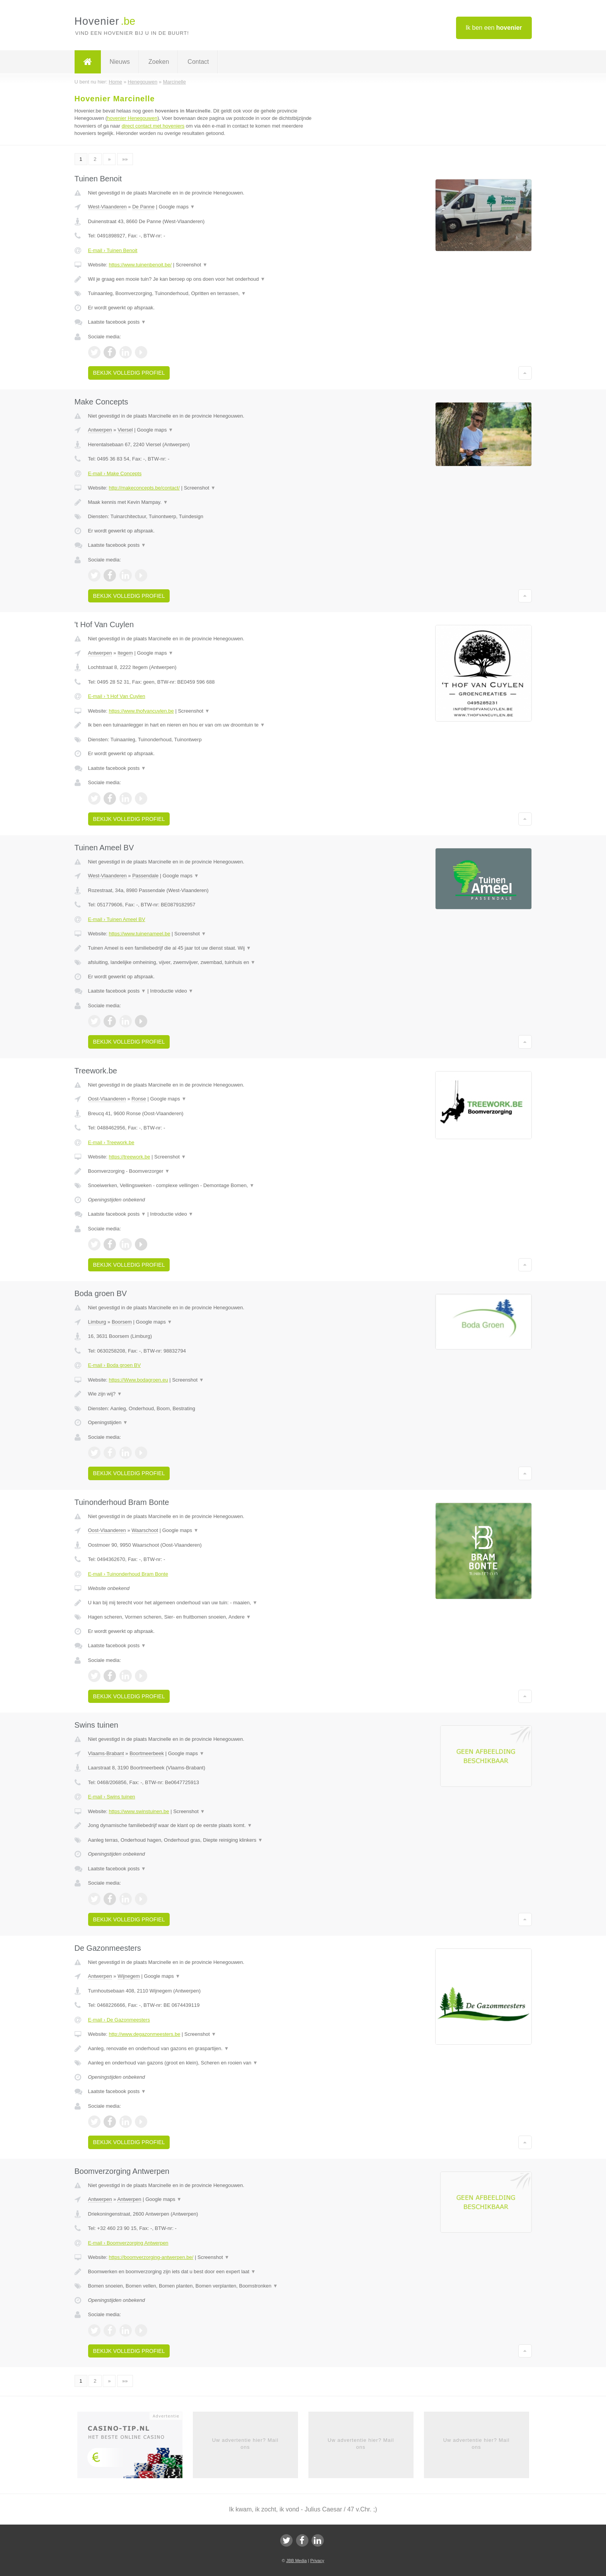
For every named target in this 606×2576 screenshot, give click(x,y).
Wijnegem (128, 1976)
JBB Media (296, 2560)
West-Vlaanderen (107, 207)
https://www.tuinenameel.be (139, 934)
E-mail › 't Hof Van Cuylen (116, 696)
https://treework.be (129, 1157)
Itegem (125, 653)
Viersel (125, 430)
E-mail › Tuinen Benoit (113, 250)
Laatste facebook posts (117, 322)
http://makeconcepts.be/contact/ (144, 488)
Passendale (145, 876)
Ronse (138, 1099)
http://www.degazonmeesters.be (144, 2034)
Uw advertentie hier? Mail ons (245, 2443)
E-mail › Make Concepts (115, 473)
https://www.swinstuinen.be (139, 1811)
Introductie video (171, 991)
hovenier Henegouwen (132, 118)
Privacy (317, 2560)
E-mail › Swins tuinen (111, 1797)
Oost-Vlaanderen (107, 1099)
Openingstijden (108, 1422)
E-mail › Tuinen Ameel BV (116, 919)
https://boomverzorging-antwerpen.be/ (151, 2257)
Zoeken (158, 61)
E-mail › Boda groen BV (114, 1365)
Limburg (97, 1322)
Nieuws (120, 61)
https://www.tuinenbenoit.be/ (140, 265)
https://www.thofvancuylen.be (141, 711)
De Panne (143, 207)
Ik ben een (494, 27)
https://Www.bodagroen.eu (138, 1380)
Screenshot (192, 265)
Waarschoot (144, 1530)
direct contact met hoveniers (153, 126)
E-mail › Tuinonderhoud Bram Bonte (128, 1574)
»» (125, 159)
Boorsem (122, 1322)
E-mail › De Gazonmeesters (119, 2020)
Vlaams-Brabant (106, 1753)
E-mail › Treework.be (111, 1142)
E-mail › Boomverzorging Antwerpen (128, 2243)
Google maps (177, 207)
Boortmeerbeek (146, 1753)
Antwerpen (100, 430)
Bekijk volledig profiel (129, 373)
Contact (198, 61)
